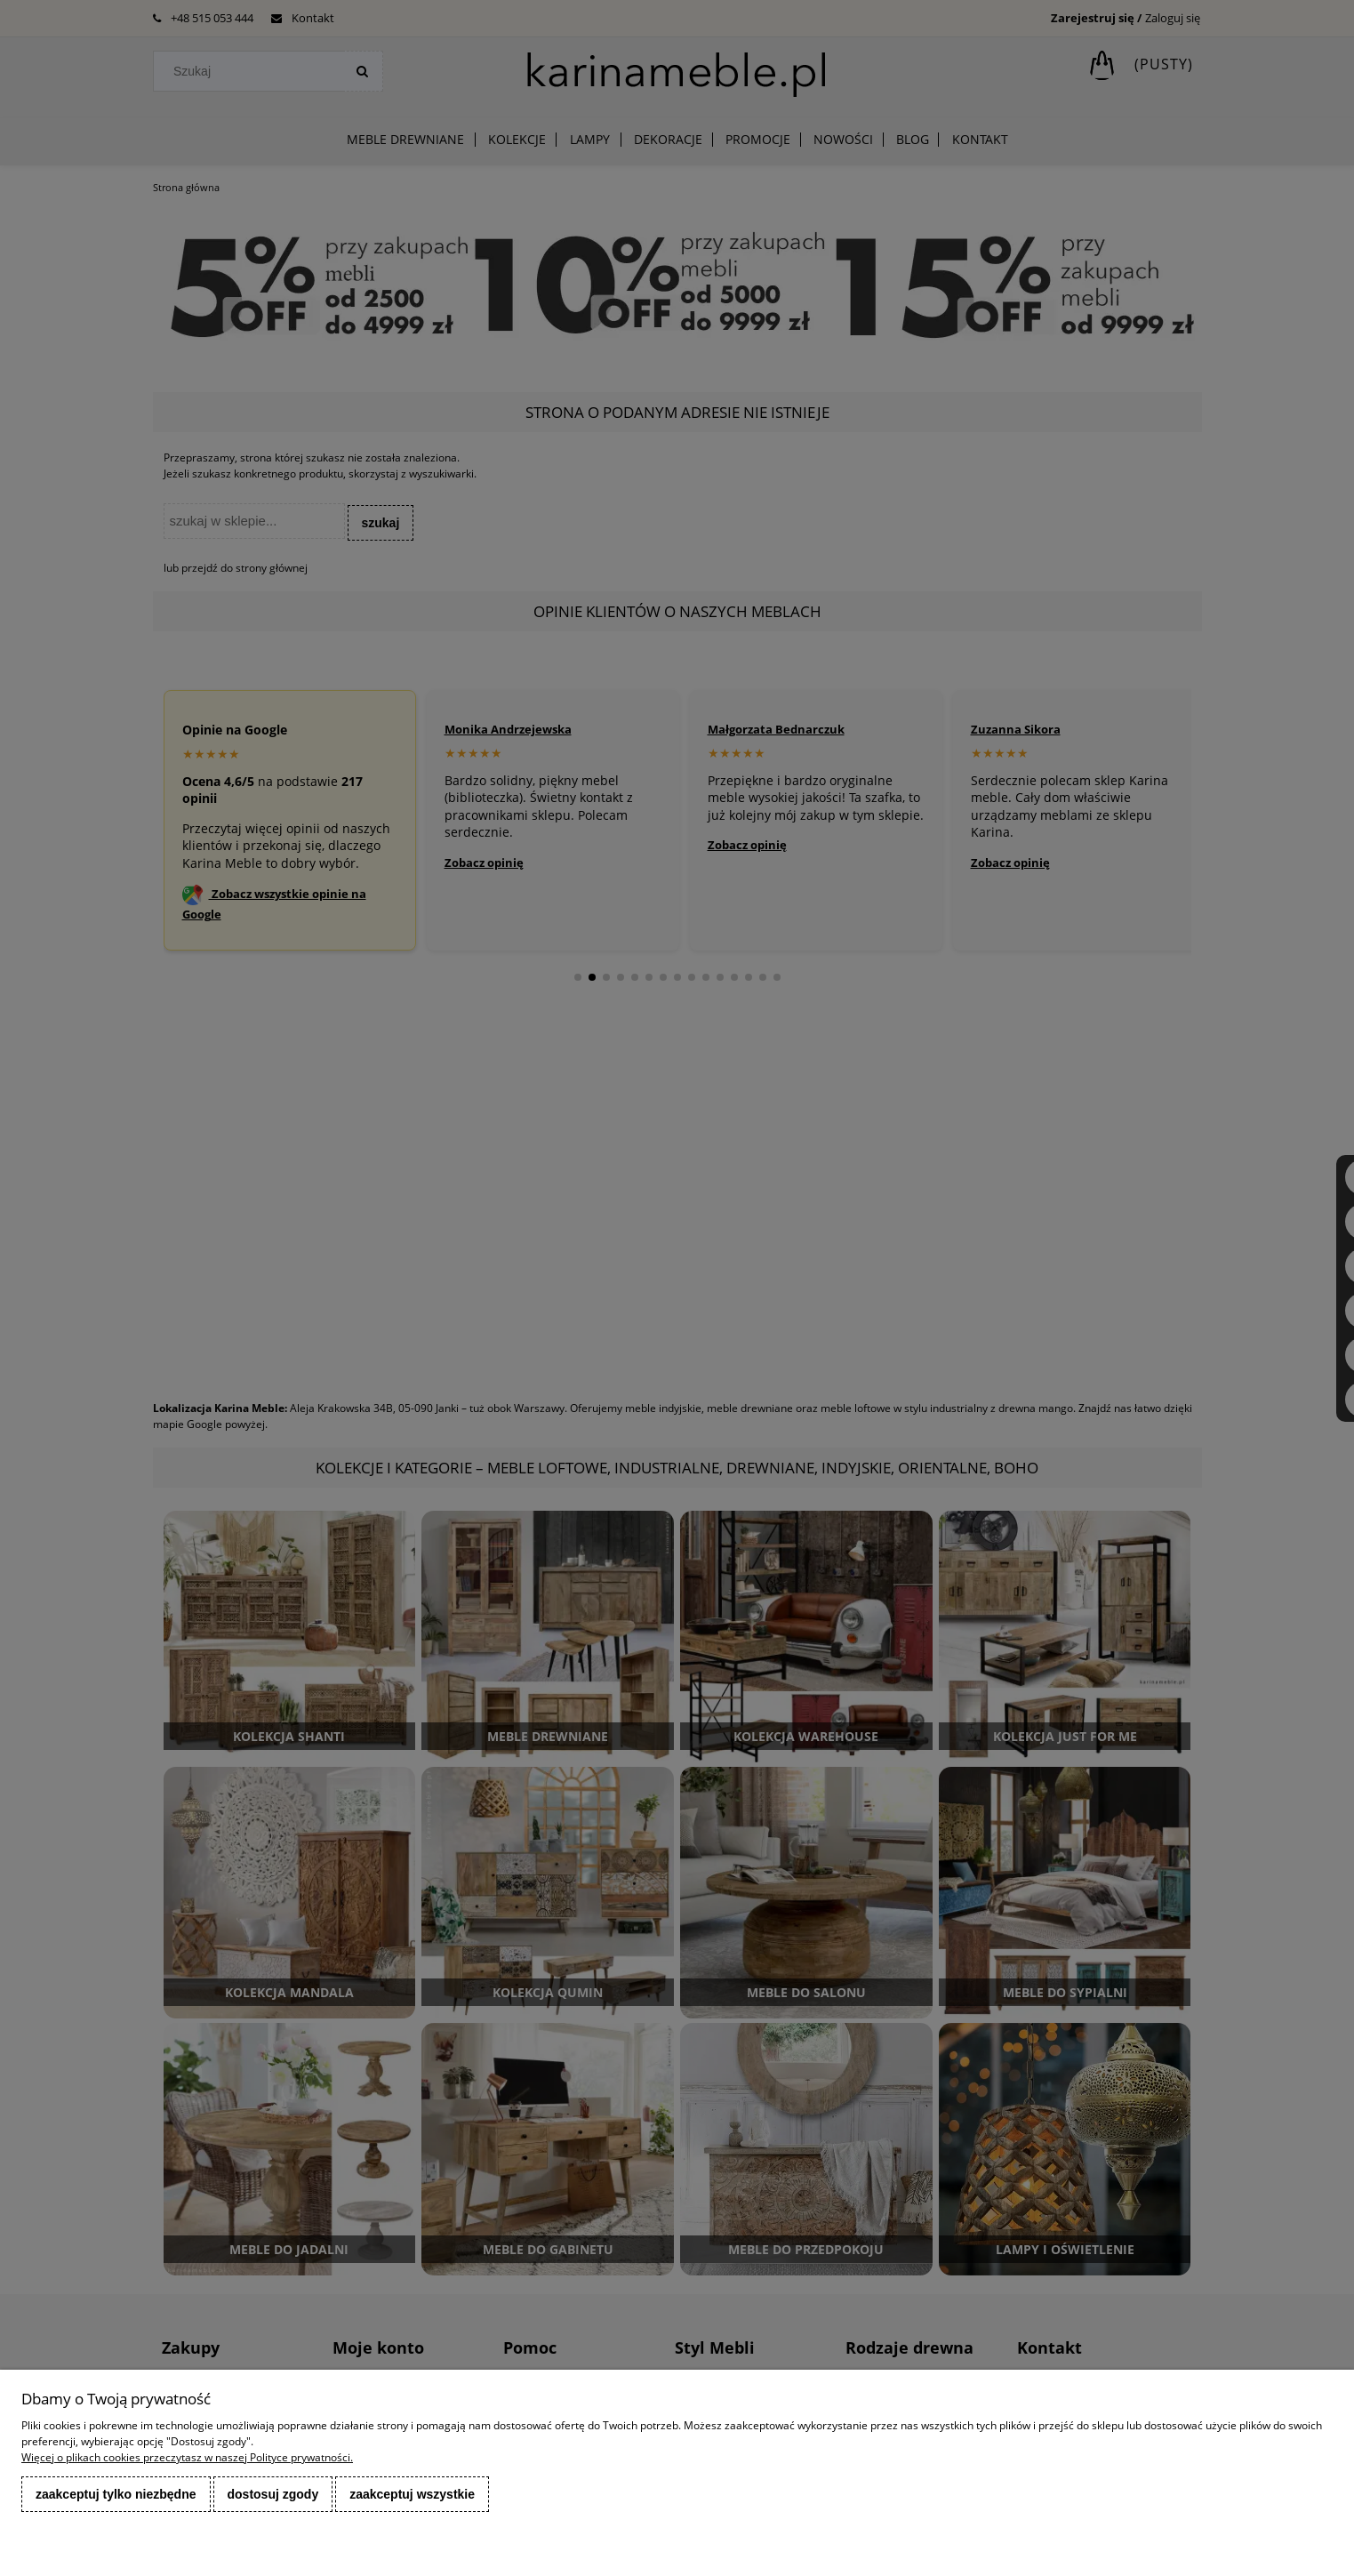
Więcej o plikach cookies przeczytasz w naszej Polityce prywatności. (187, 2457)
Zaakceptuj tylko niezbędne (116, 2494)
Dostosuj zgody (273, 2494)
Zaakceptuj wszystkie (412, 2494)
